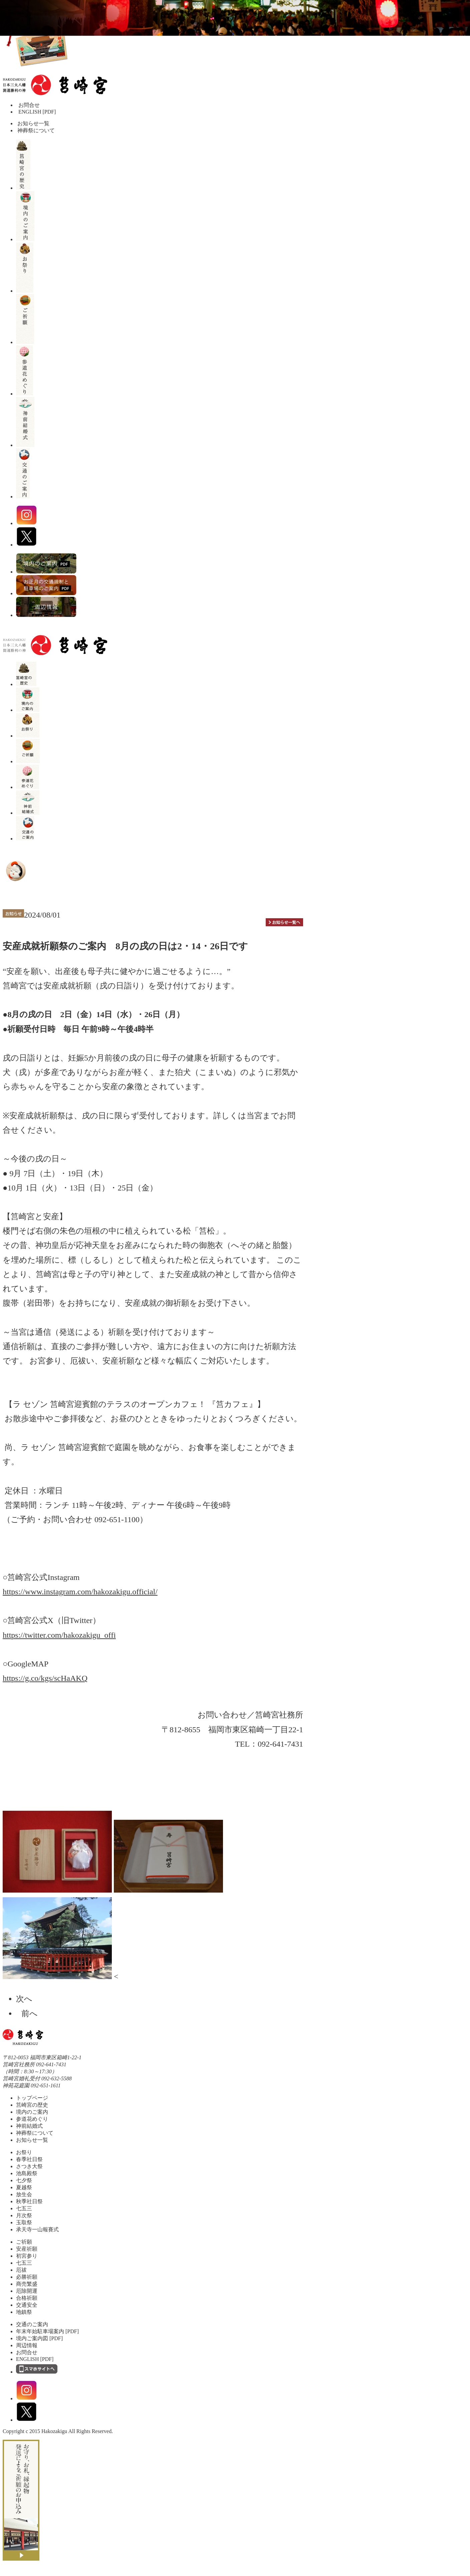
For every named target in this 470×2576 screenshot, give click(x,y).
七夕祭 (24, 2180)
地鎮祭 (24, 2312)
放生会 (24, 2194)
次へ (27, 1998)
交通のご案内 (32, 2324)
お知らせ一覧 (32, 123)
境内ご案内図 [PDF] (39, 2338)
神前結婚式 (29, 2126)
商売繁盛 (26, 2284)
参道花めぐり (32, 2119)
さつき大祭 (29, 2166)
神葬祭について (35, 130)
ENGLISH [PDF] (37, 112)
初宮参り (26, 2256)
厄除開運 (26, 2291)
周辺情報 (26, 2345)
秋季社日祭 (29, 2201)
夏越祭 (24, 2187)
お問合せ (29, 105)
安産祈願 (26, 2249)
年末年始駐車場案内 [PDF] (47, 2331)
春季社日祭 (29, 2159)
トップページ (32, 2098)
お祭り (24, 2152)
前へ (27, 2013)
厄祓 (21, 2270)
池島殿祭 (26, 2173)
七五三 (24, 2208)
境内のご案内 (32, 2112)
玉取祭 (24, 2222)
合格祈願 (26, 2298)
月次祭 (24, 2215)
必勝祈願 (26, 2277)
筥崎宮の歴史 (32, 2105)
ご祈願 (24, 2242)
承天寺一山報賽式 (37, 2229)
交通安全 (26, 2305)
